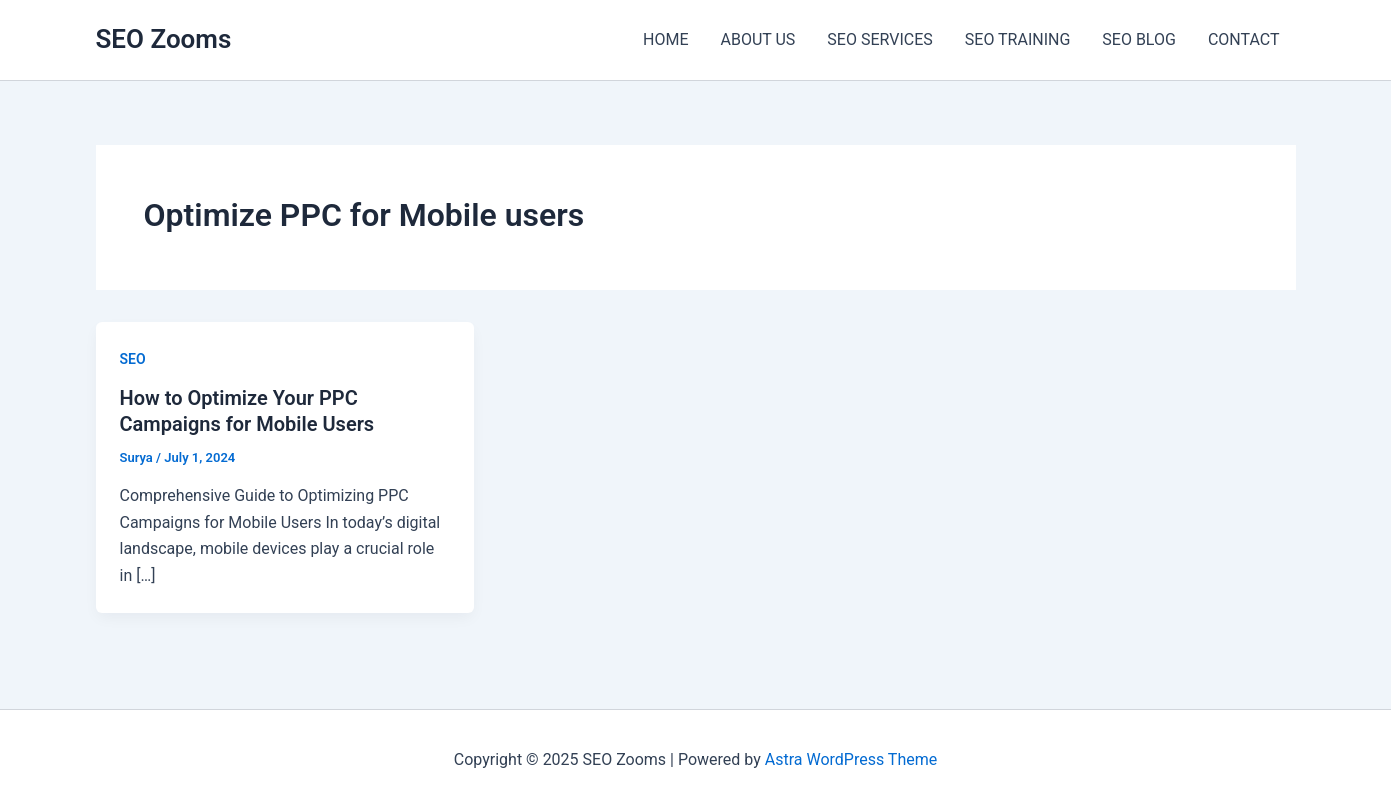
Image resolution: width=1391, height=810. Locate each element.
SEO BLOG (1139, 39)
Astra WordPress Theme (851, 759)
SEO (133, 359)
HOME (665, 39)
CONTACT (1244, 39)
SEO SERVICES (879, 39)
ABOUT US (757, 39)
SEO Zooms (164, 39)
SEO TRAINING (1018, 39)
